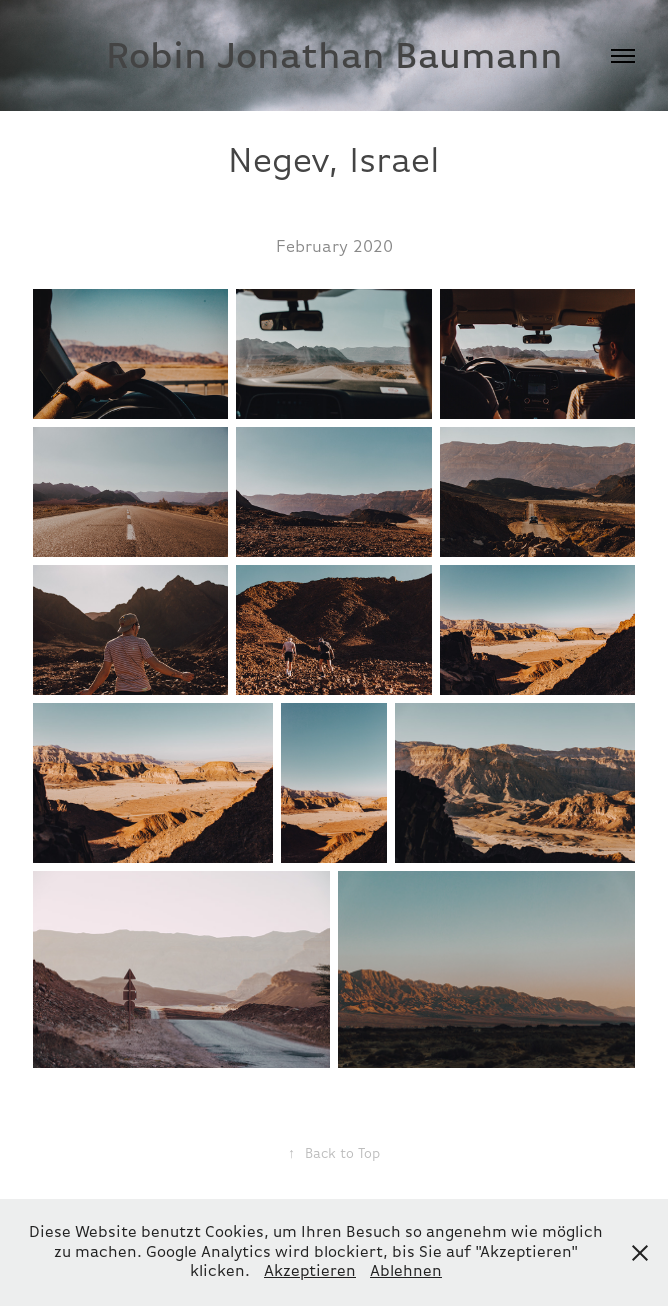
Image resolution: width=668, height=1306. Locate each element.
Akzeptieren (310, 1271)
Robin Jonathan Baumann (334, 55)
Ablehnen (406, 1271)
